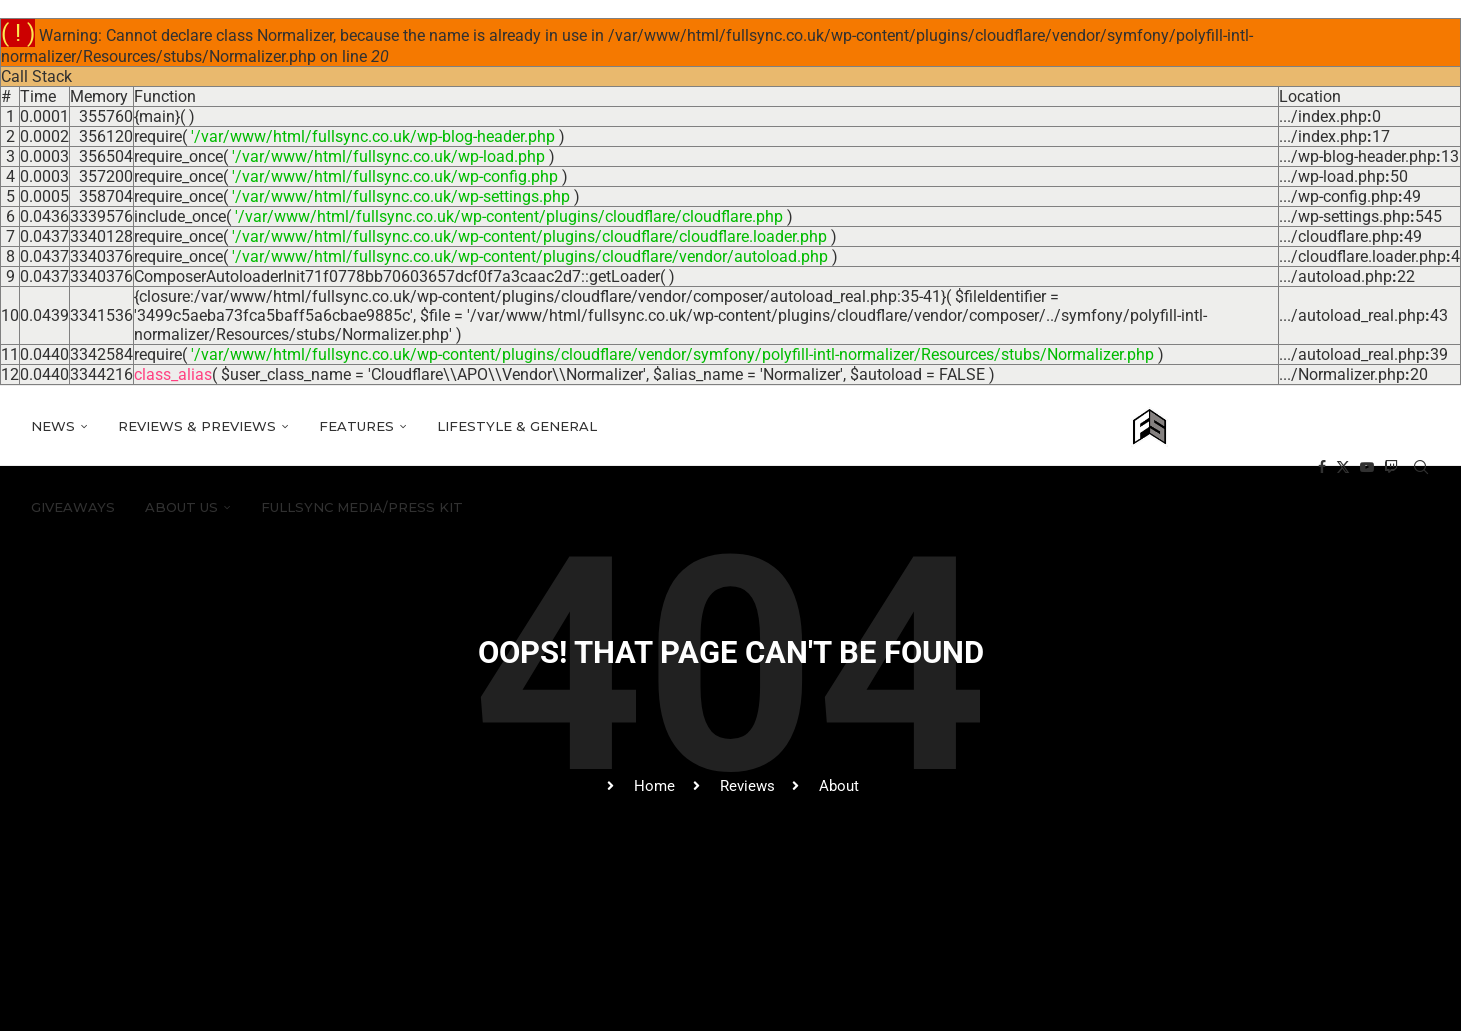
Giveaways (73, 507)
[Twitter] (1343, 467)
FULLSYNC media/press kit (362, 507)
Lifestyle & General (517, 426)
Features (356, 426)
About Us (181, 507)
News (53, 426)
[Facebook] (1322, 467)
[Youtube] (1367, 467)
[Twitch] (1391, 467)
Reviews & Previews (197, 426)
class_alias (173, 374)
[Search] (1421, 467)
